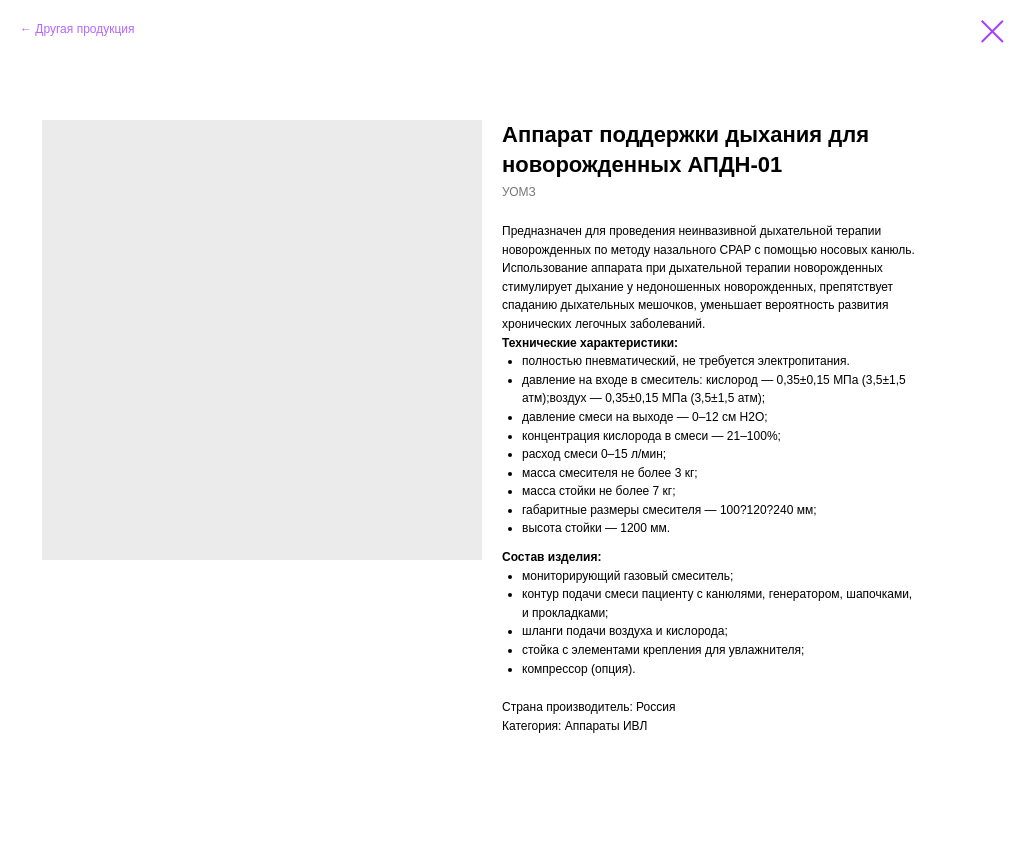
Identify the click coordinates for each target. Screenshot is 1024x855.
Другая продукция (84, 29)
